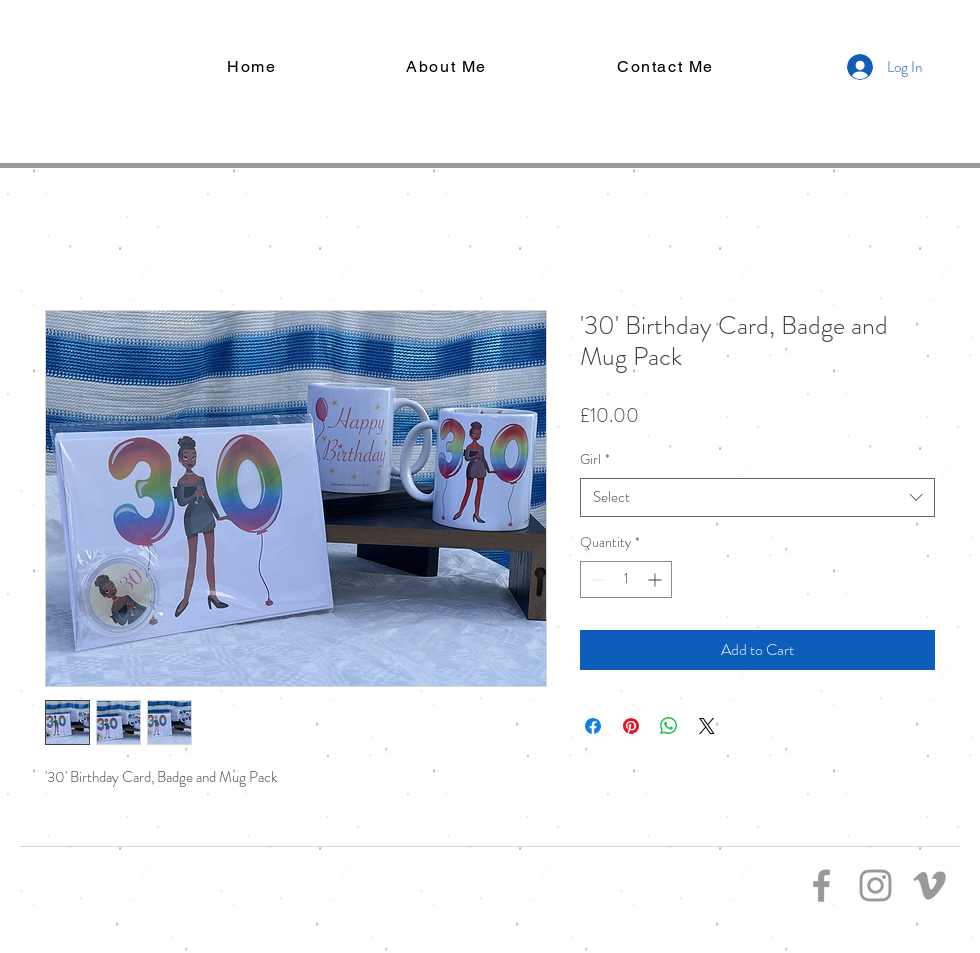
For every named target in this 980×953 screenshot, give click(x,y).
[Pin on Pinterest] (631, 726)
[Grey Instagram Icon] (875, 885)
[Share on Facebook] (593, 726)
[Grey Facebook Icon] (821, 885)
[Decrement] (595, 579)
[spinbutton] (626, 579)
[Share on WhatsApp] (669, 726)
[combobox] (757, 497)
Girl (595, 459)
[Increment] (656, 579)
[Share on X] (707, 726)
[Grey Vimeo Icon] (929, 885)
